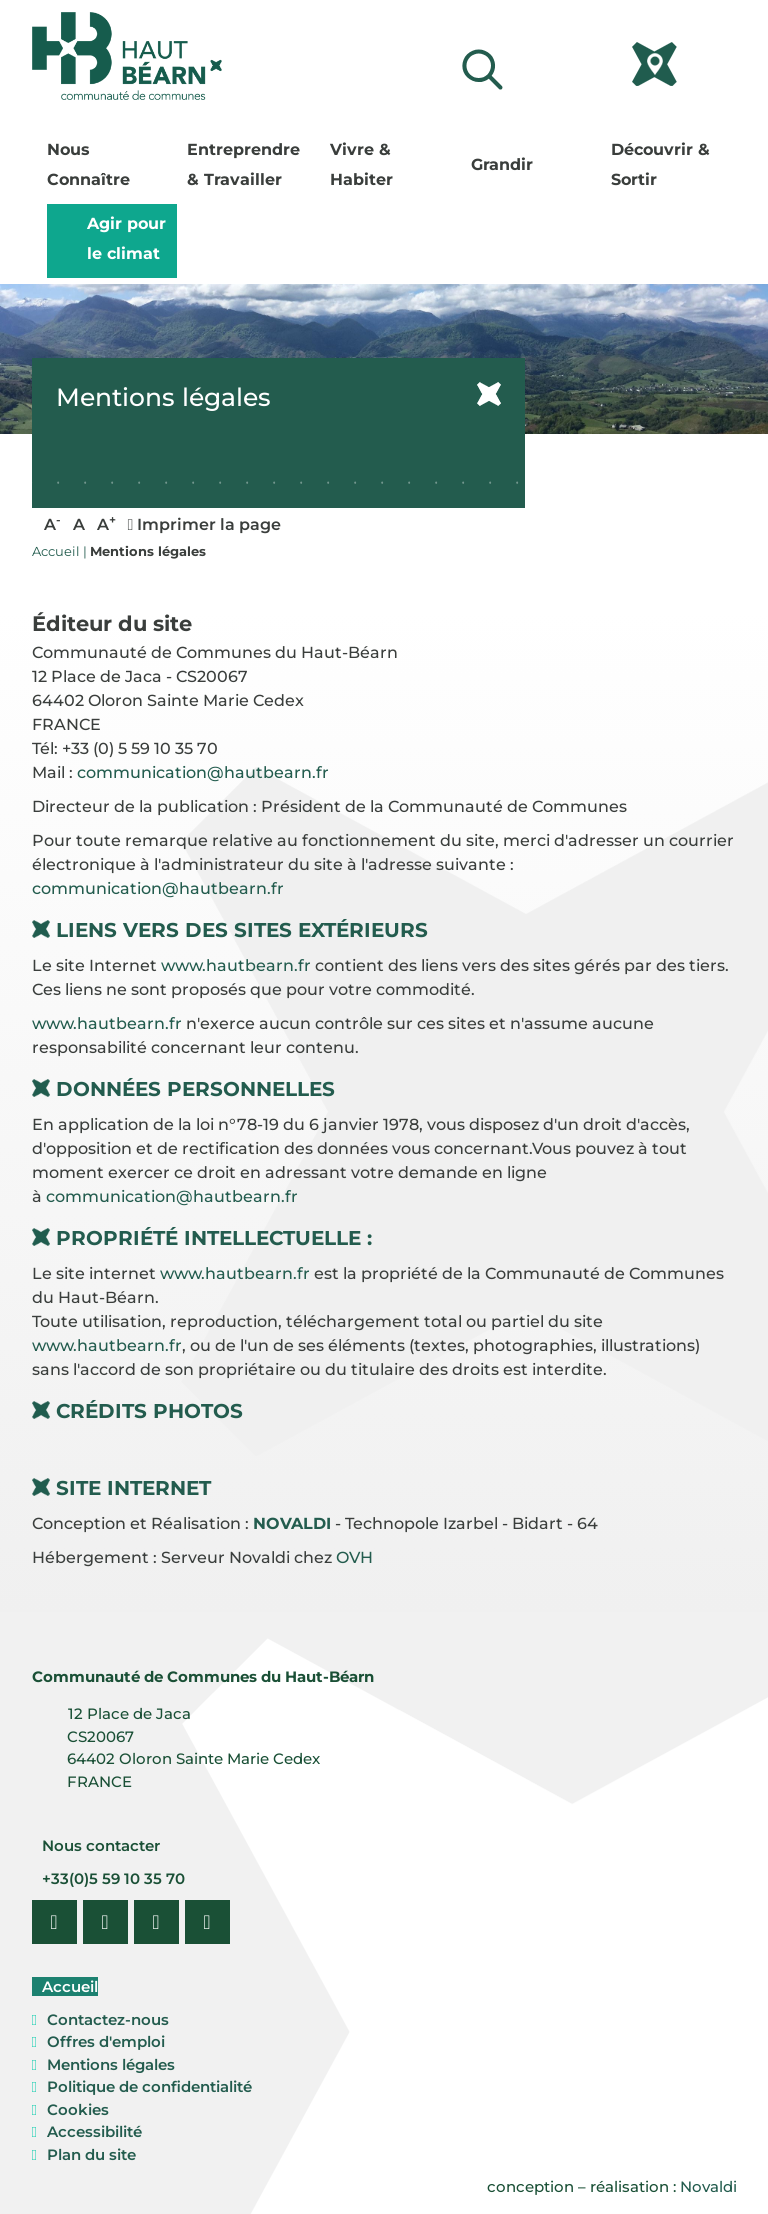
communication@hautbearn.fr (203, 772)
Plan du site (91, 2154)
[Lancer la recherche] (482, 69)
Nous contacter (99, 1845)
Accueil (68, 1986)
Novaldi (708, 2186)
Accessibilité (94, 2131)
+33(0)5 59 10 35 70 (111, 1878)
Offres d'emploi (106, 2041)
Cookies (78, 2109)
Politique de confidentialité (149, 2086)
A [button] (52, 523)
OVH (354, 1557)
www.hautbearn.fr (236, 965)
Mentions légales (111, 2064)
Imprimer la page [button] (205, 524)
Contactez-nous (108, 2019)
